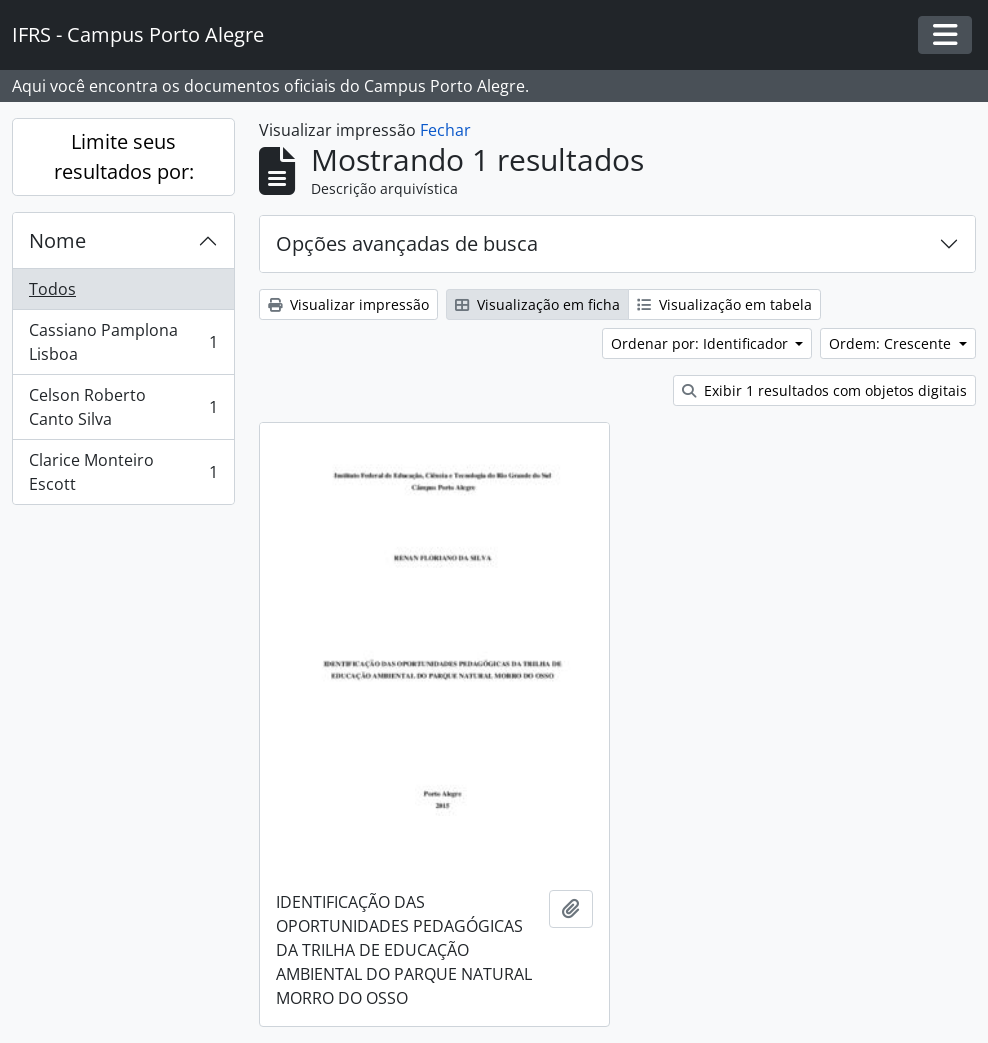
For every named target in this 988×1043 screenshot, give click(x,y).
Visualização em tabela (724, 304)
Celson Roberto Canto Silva (123, 407)
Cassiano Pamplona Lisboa (123, 342)
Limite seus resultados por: (124, 156)
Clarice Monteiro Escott (123, 472)
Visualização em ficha (537, 304)
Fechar (445, 130)
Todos (52, 289)
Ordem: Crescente (892, 343)
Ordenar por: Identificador (701, 343)
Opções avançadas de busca (407, 243)
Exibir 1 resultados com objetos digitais (824, 390)
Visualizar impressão (348, 304)
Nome (57, 240)
